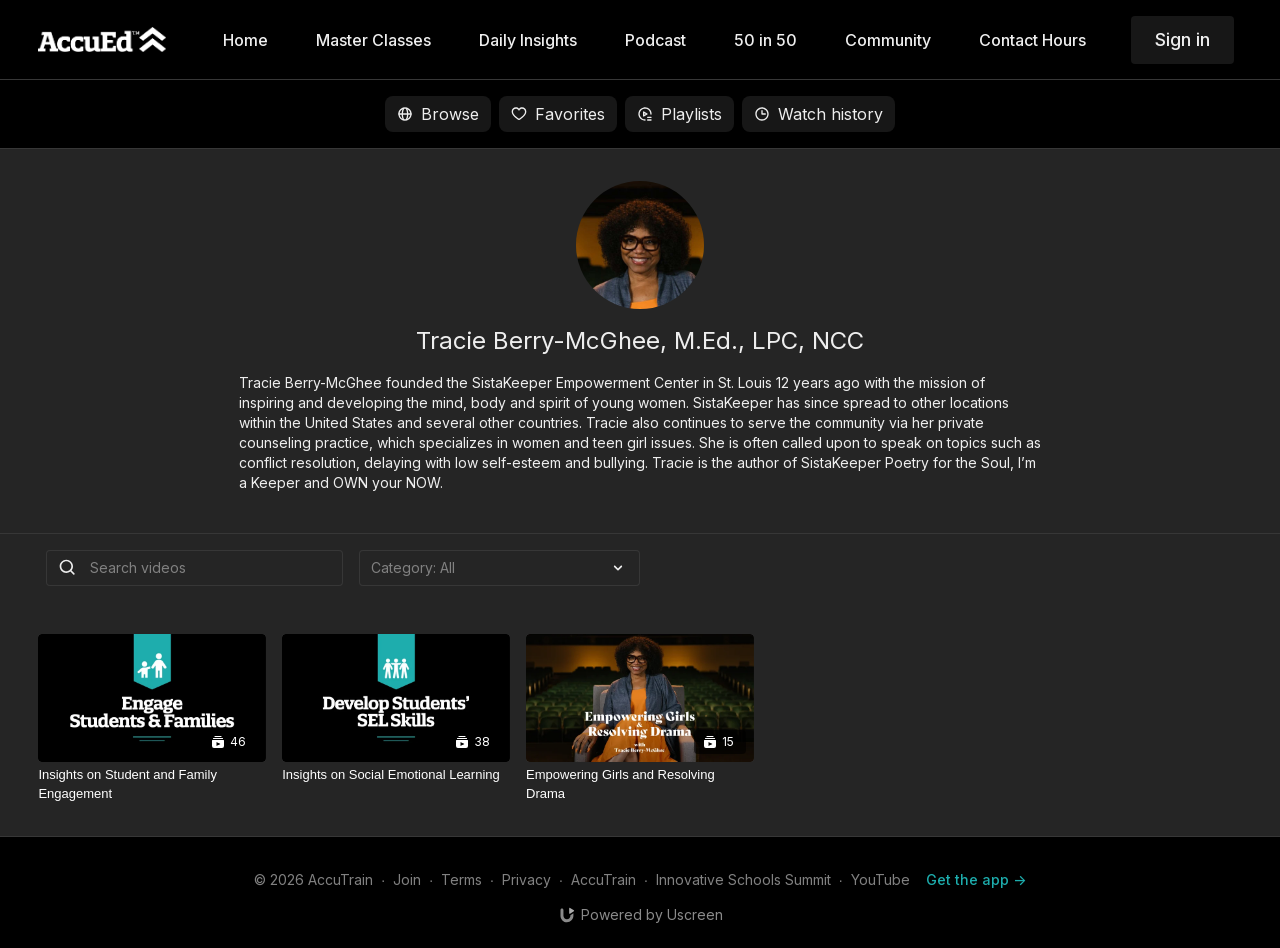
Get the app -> (976, 879)
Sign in (1182, 39)
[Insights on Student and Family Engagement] (152, 784)
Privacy (526, 879)
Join (407, 879)
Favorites (558, 114)
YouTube (880, 879)
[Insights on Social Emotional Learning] (396, 775)
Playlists (679, 114)
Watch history (818, 114)
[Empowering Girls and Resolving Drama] (640, 784)
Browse (438, 114)
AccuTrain (603, 879)
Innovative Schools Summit (743, 879)
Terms (461, 879)
